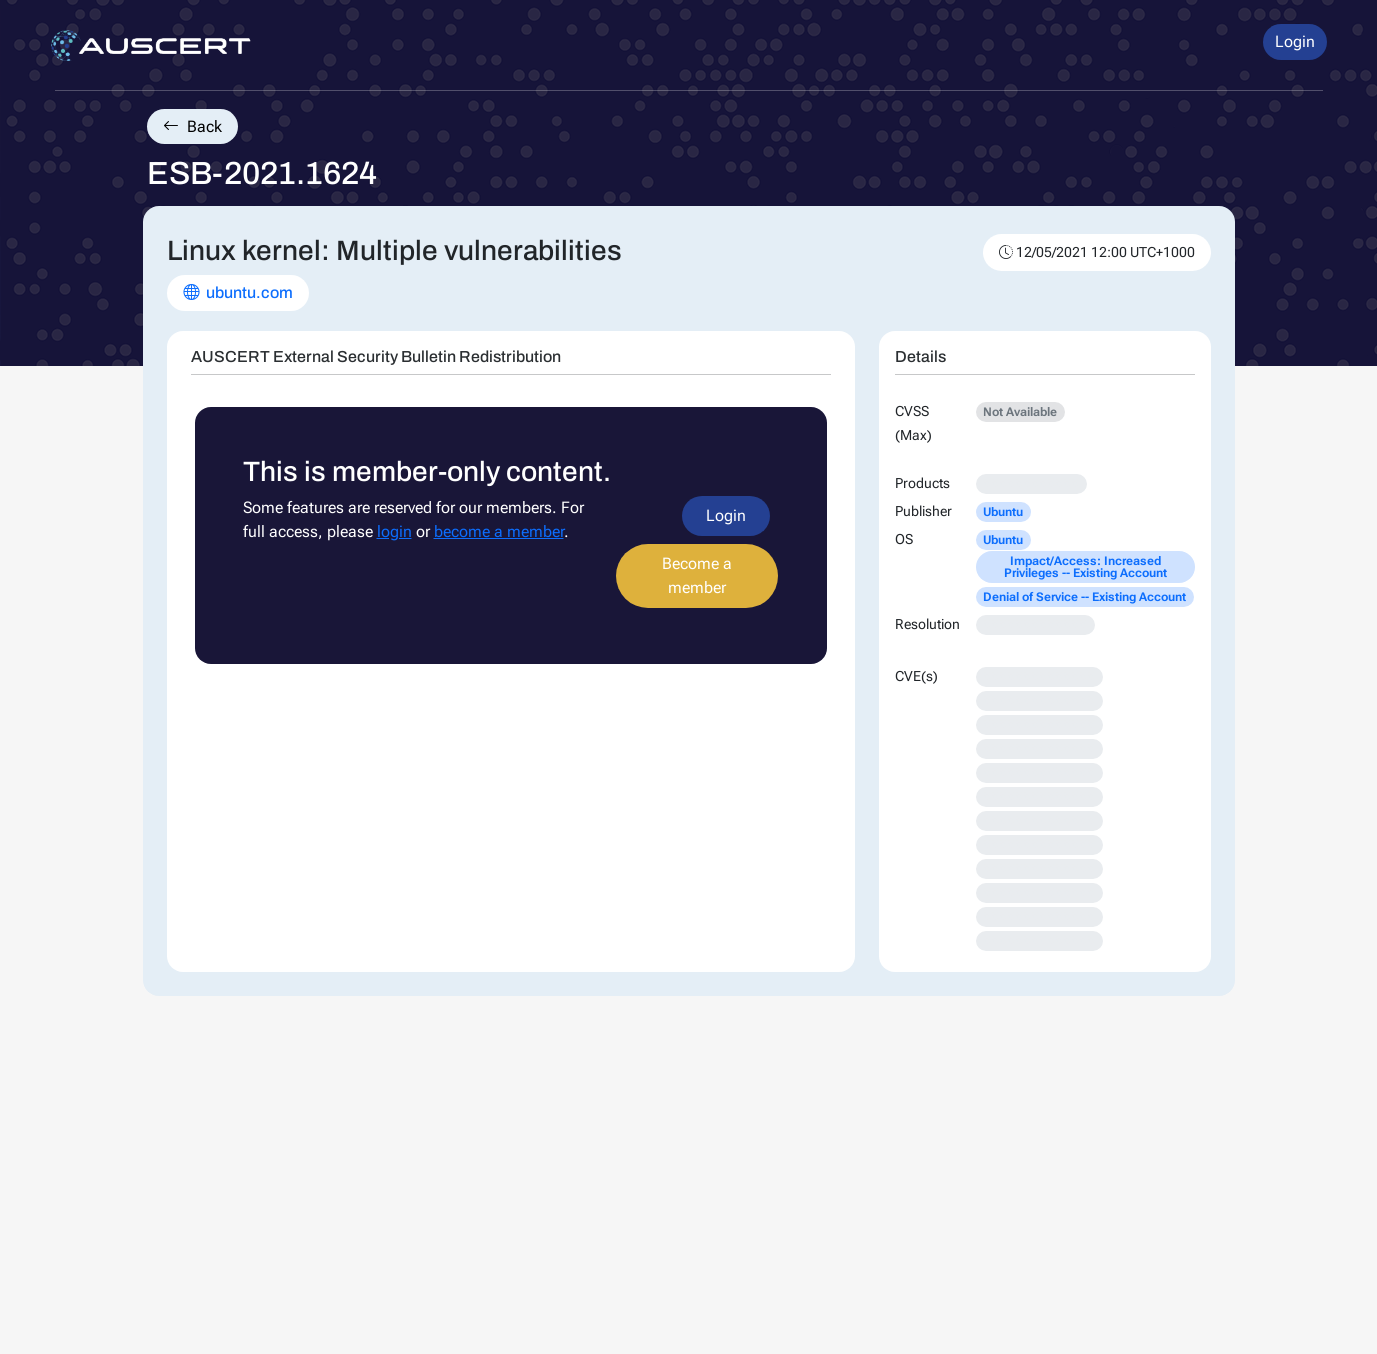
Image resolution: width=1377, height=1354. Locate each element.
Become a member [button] (697, 575)
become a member (499, 531)
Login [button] (1295, 41)
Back (192, 126)
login (394, 531)
